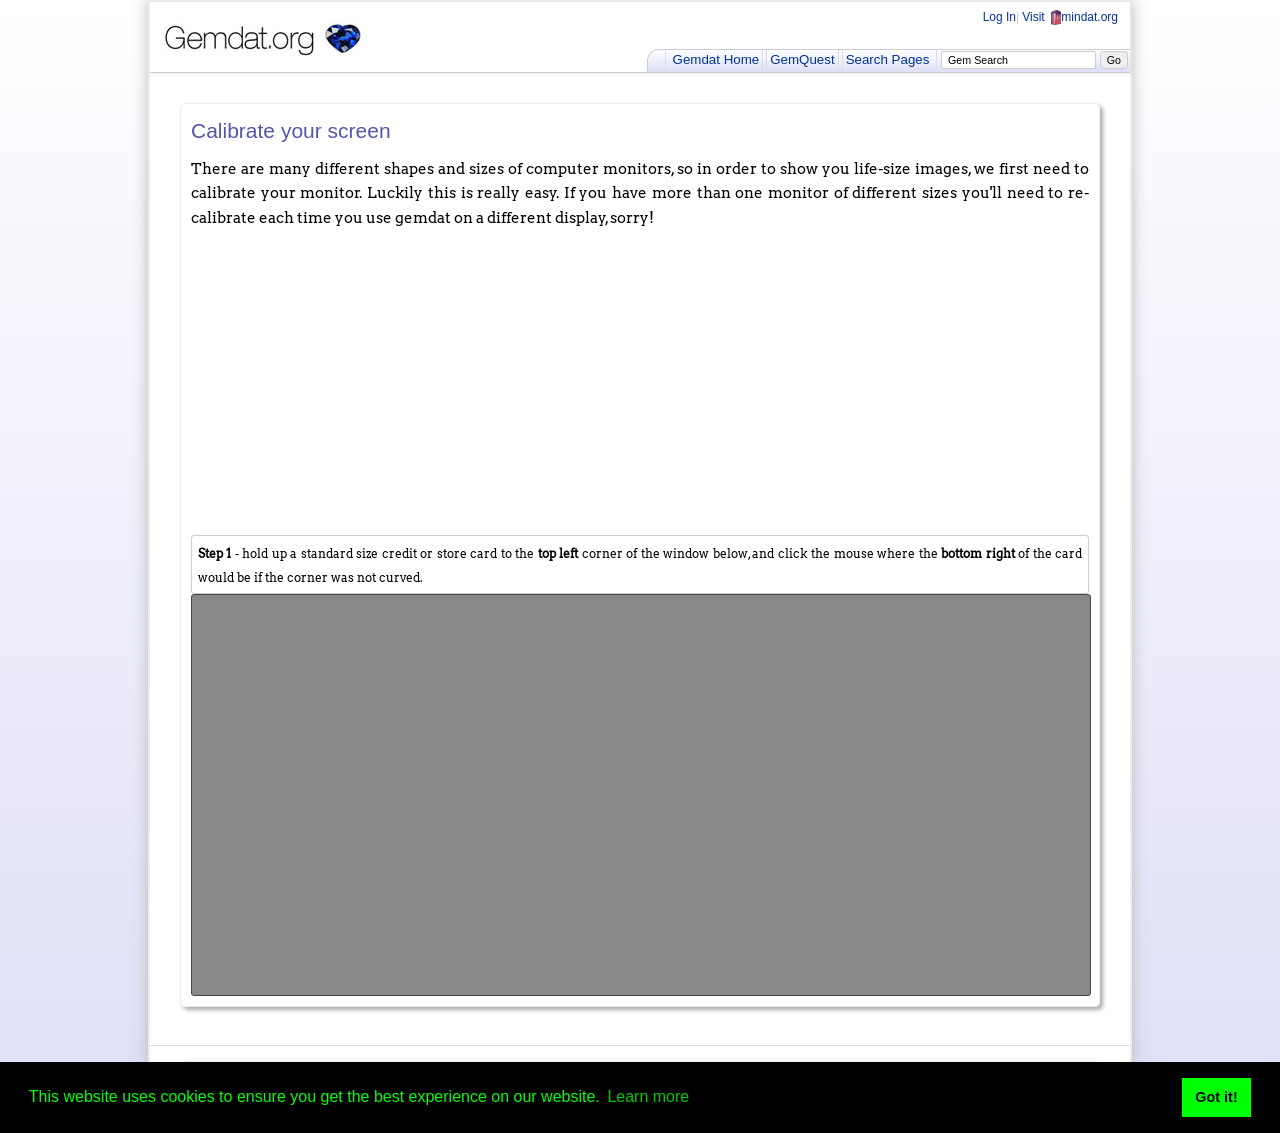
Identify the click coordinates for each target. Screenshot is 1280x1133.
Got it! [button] (1216, 1097)
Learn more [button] (648, 1096)
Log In (999, 17)
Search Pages (888, 59)
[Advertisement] (640, 380)
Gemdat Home (716, 59)
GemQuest (802, 59)
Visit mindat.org (1070, 17)
